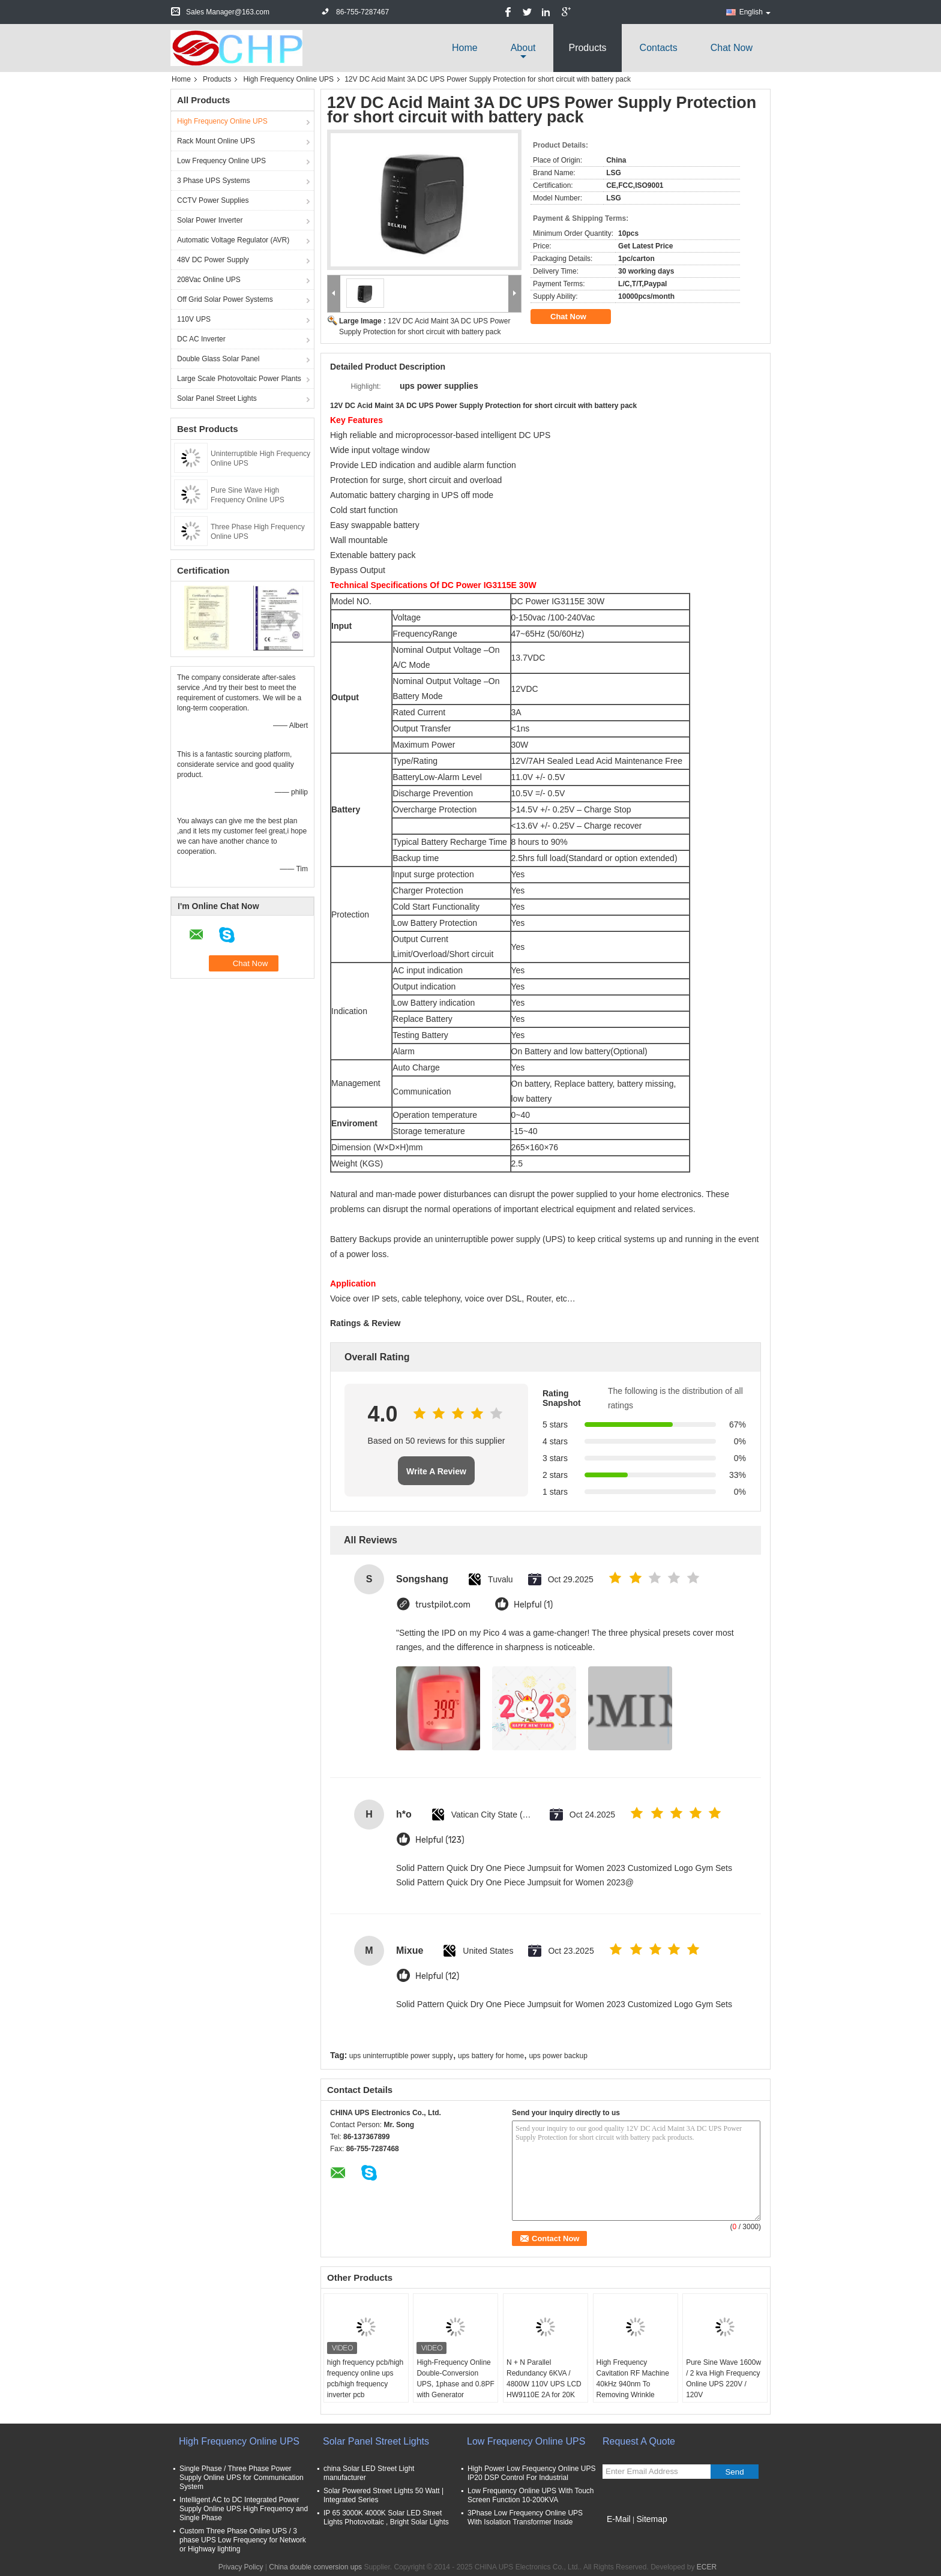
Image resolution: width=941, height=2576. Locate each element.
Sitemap (651, 2519)
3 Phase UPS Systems (213, 180)
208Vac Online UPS (209, 279)
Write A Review (436, 1471)
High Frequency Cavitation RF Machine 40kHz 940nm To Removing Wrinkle (633, 2378)
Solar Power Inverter (209, 220)
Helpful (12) (437, 1976)
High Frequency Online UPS (288, 79)
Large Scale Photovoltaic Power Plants (239, 378)
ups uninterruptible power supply (401, 2056)
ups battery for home (491, 2056)
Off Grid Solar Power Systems (225, 299)
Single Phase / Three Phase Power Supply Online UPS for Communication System (241, 2477)
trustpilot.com (442, 1605)
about (523, 48)
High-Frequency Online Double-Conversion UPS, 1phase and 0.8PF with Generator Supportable (455, 2384)
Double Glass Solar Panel (218, 359)
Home (465, 48)
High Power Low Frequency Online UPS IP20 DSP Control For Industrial (531, 2473)
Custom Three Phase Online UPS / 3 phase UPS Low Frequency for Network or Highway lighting (242, 2540)
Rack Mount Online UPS (216, 141)
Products (587, 48)
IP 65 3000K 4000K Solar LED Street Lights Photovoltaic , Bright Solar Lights (386, 2517)
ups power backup (558, 2056)
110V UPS (194, 319)
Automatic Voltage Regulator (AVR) (233, 240)
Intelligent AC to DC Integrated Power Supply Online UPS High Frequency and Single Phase (243, 2509)
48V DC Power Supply (212, 260)
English (755, 12)
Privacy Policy (240, 2567)
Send (734, 2471)
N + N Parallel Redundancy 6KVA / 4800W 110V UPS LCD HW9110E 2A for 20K (544, 2378)
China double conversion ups (315, 2567)
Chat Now (732, 48)
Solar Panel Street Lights (217, 398)
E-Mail (619, 2519)
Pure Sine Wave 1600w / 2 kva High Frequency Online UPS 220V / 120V (723, 2378)
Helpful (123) (439, 1840)
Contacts (659, 48)
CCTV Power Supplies (212, 200)
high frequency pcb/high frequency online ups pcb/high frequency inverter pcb (365, 2378)
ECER (707, 2567)
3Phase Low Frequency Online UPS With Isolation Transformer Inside (525, 2517)
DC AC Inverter (201, 339)
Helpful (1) (533, 1605)
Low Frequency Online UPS (221, 161)
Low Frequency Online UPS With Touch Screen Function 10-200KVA (530, 2495)
